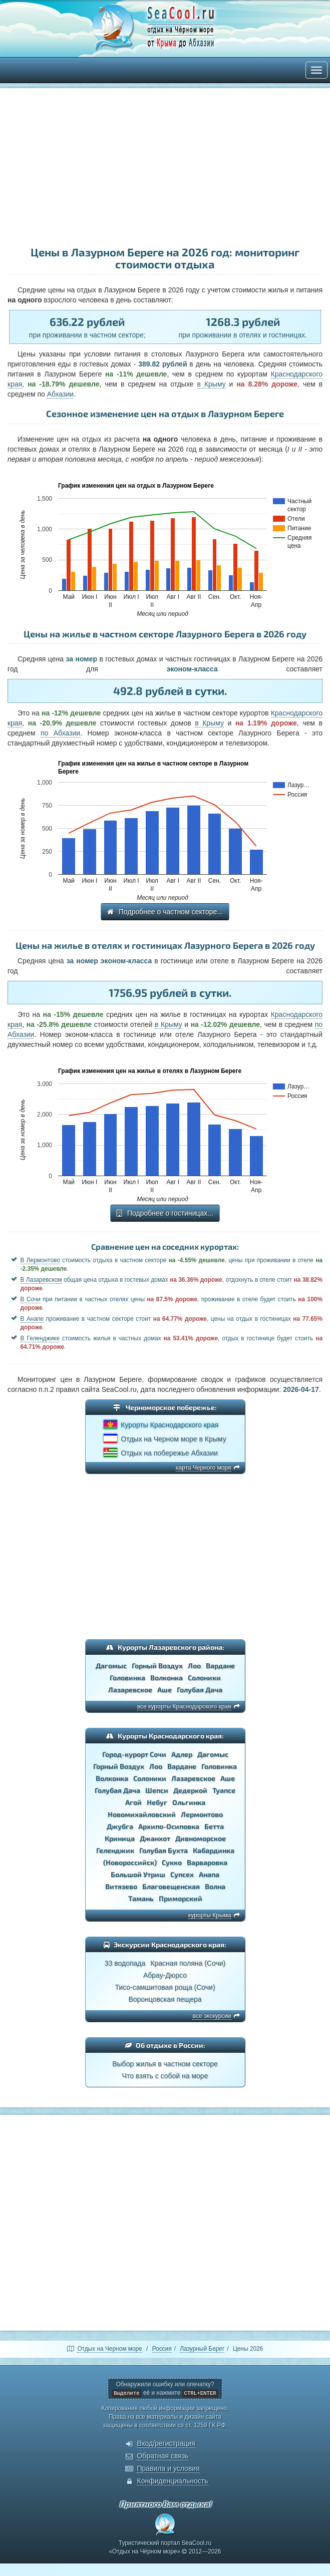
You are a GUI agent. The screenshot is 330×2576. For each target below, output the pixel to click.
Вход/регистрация (166, 2443)
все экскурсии (211, 2015)
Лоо (194, 1665)
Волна (215, 1886)
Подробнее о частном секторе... (165, 912)
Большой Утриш (138, 1874)
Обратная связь (162, 2456)
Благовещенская (171, 1886)
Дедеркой (190, 1790)
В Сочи (31, 1299)
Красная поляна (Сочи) (187, 1963)
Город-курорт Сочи (134, 1754)
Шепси (156, 1790)
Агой (133, 1802)
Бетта (214, 1826)
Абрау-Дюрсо (165, 1975)
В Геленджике (40, 1338)
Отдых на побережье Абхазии (169, 1453)
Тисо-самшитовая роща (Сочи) (165, 1987)
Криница (120, 1838)
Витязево (121, 1886)
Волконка (166, 1677)
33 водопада (125, 1963)
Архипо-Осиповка (168, 1826)
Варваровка (207, 1862)
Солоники (204, 1677)
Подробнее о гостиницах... (165, 1213)
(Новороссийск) (130, 1862)
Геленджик (115, 1850)
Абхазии (60, 394)
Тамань (141, 1898)
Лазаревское (130, 1689)
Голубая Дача (199, 1689)
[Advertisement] (165, 168)
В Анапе (32, 1318)
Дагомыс (111, 1665)
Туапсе (223, 1790)
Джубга (120, 1826)
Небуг (157, 1802)
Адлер (181, 1754)
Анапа (209, 1874)
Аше (164, 1689)
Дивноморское (200, 1838)
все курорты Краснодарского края (184, 1706)
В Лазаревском (41, 1279)
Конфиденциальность (172, 2481)
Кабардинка (213, 1850)
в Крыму (211, 384)
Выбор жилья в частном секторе (165, 2064)
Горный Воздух (157, 1665)
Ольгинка (188, 1802)
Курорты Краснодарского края (169, 1425)
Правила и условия (168, 2468)
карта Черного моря (203, 1467)
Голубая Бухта (163, 1850)
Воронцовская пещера (164, 1999)
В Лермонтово (40, 1260)
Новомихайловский (142, 1814)
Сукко (172, 1862)
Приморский (180, 1898)
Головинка (127, 1677)
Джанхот (155, 1838)
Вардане (220, 1665)
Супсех (182, 1874)
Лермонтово (202, 1814)
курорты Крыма (209, 1915)
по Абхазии (60, 733)
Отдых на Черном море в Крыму (173, 1439)
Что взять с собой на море (165, 2076)
